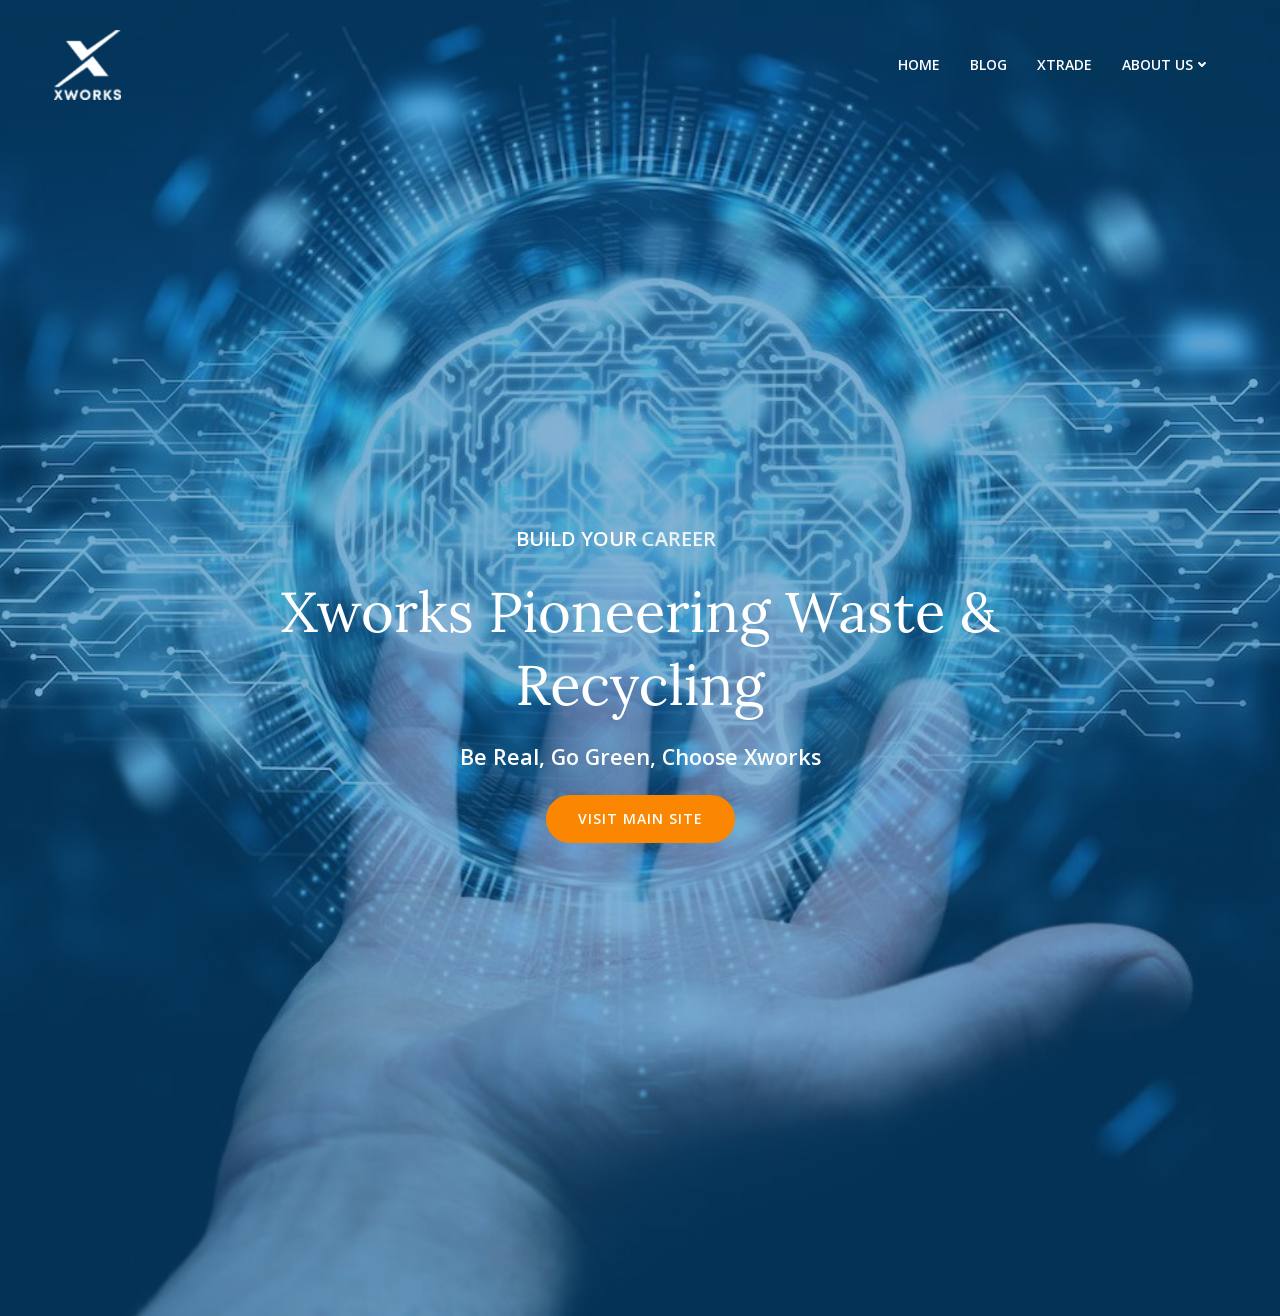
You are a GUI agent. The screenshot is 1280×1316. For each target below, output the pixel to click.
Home (919, 64)
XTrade (1064, 64)
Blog (988, 64)
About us (1166, 64)
